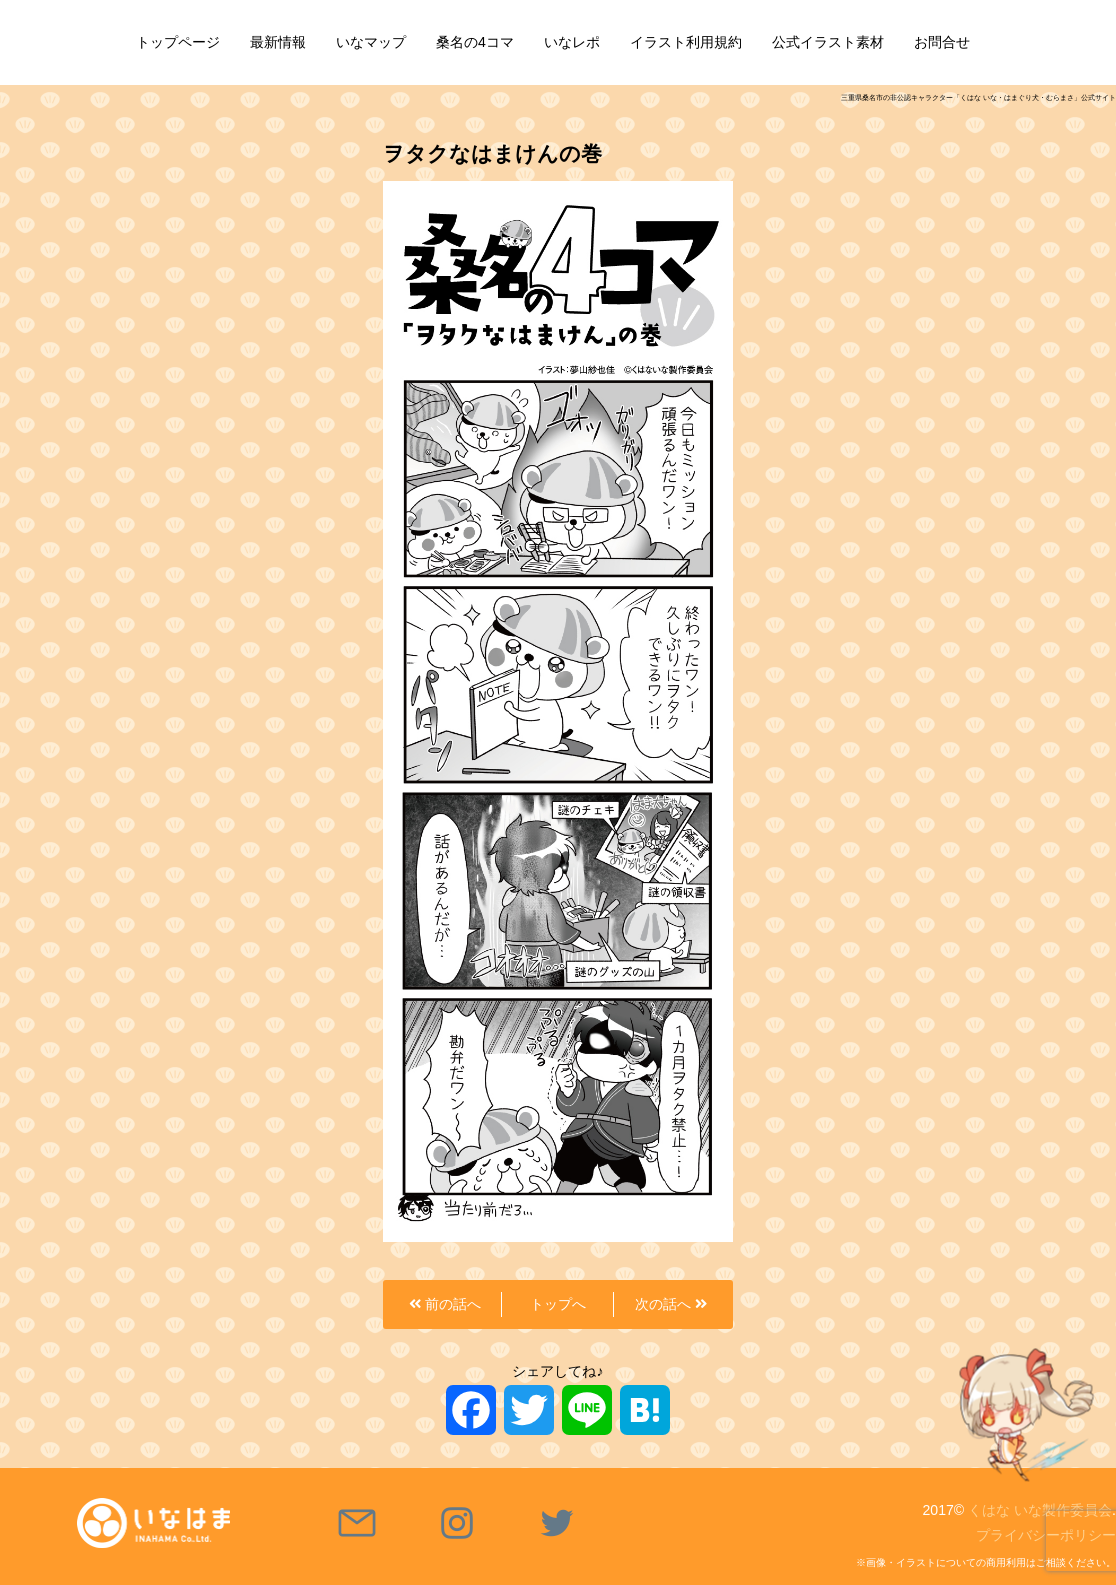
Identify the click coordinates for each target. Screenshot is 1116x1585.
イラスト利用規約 (686, 42)
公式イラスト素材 (828, 42)
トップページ (178, 42)
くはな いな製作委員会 (1040, 1510)
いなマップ (371, 42)
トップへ (558, 1304)
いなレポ (572, 42)
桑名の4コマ (475, 42)
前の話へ (445, 1304)
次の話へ (671, 1304)
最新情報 (278, 42)
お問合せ (942, 42)
